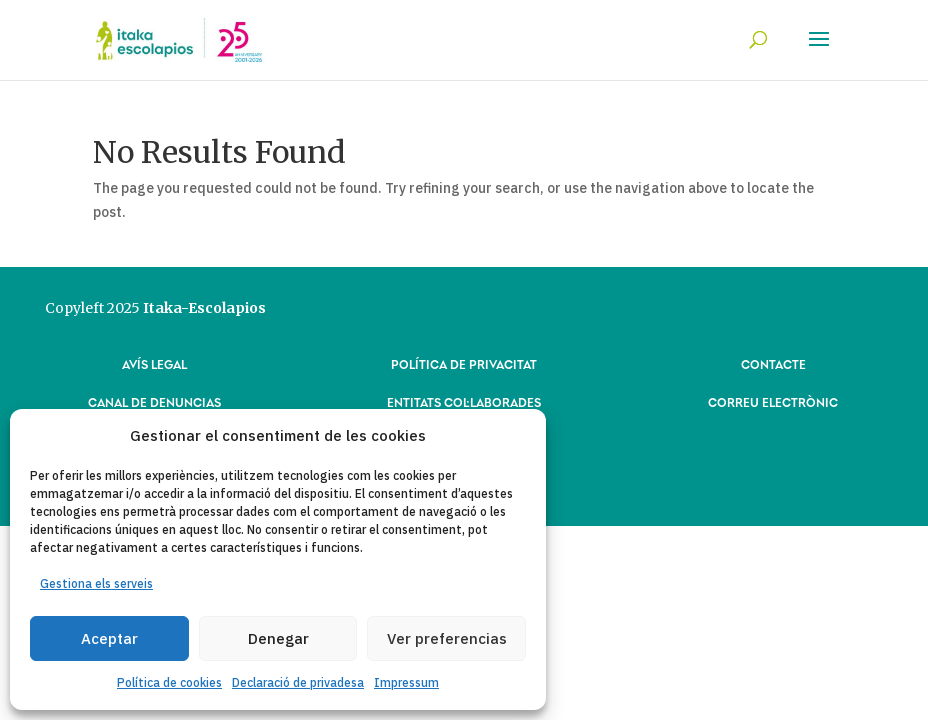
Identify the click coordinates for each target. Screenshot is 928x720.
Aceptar (109, 638)
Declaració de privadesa (298, 682)
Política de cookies (169, 682)
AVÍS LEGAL (154, 363)
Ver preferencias (447, 638)
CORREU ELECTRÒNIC (773, 401)
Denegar (278, 638)
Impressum (406, 682)
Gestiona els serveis (96, 583)
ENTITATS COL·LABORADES (464, 401)
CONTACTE (773, 363)
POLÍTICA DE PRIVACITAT (464, 363)
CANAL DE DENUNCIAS (154, 401)
